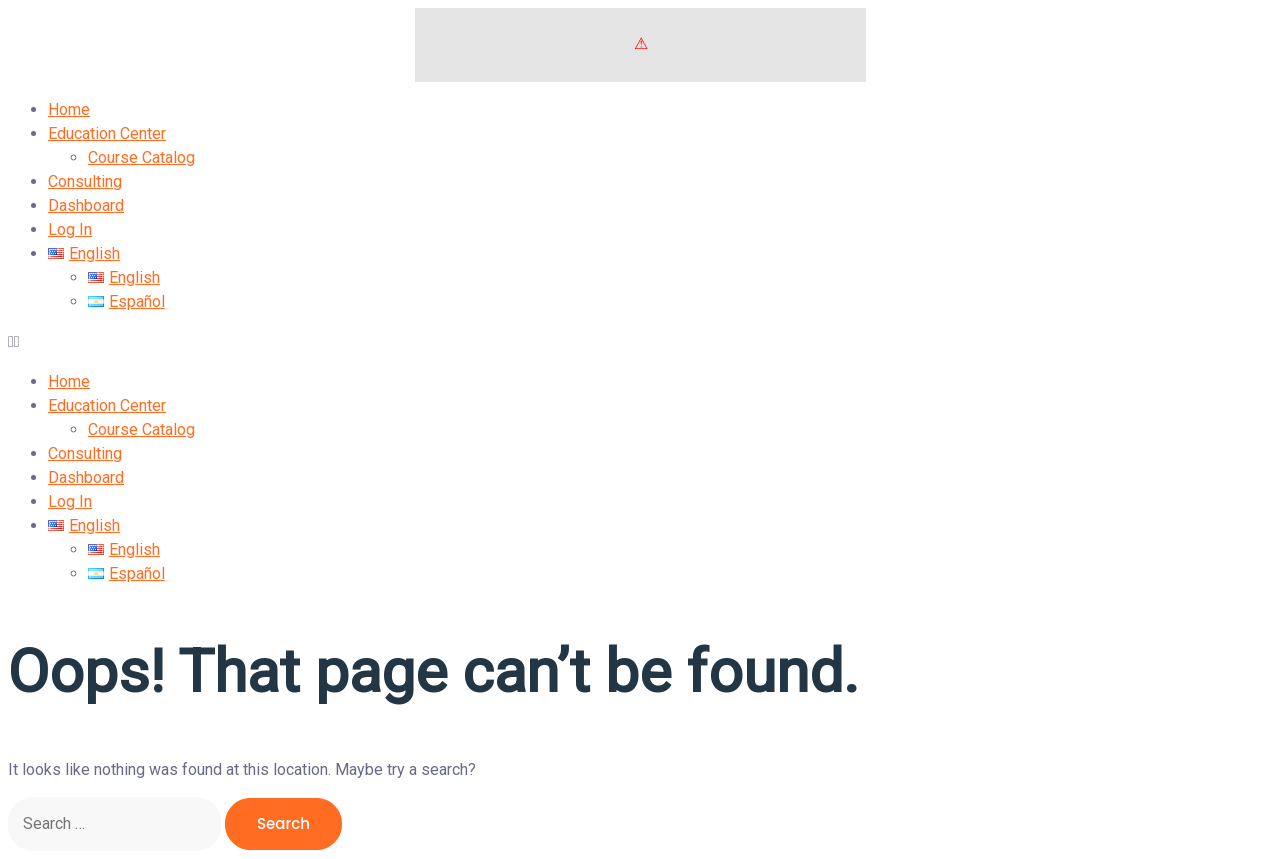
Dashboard (86, 205)
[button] (640, 342)
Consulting (85, 181)
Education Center (107, 133)
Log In (70, 229)
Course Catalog (141, 157)
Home (69, 109)
